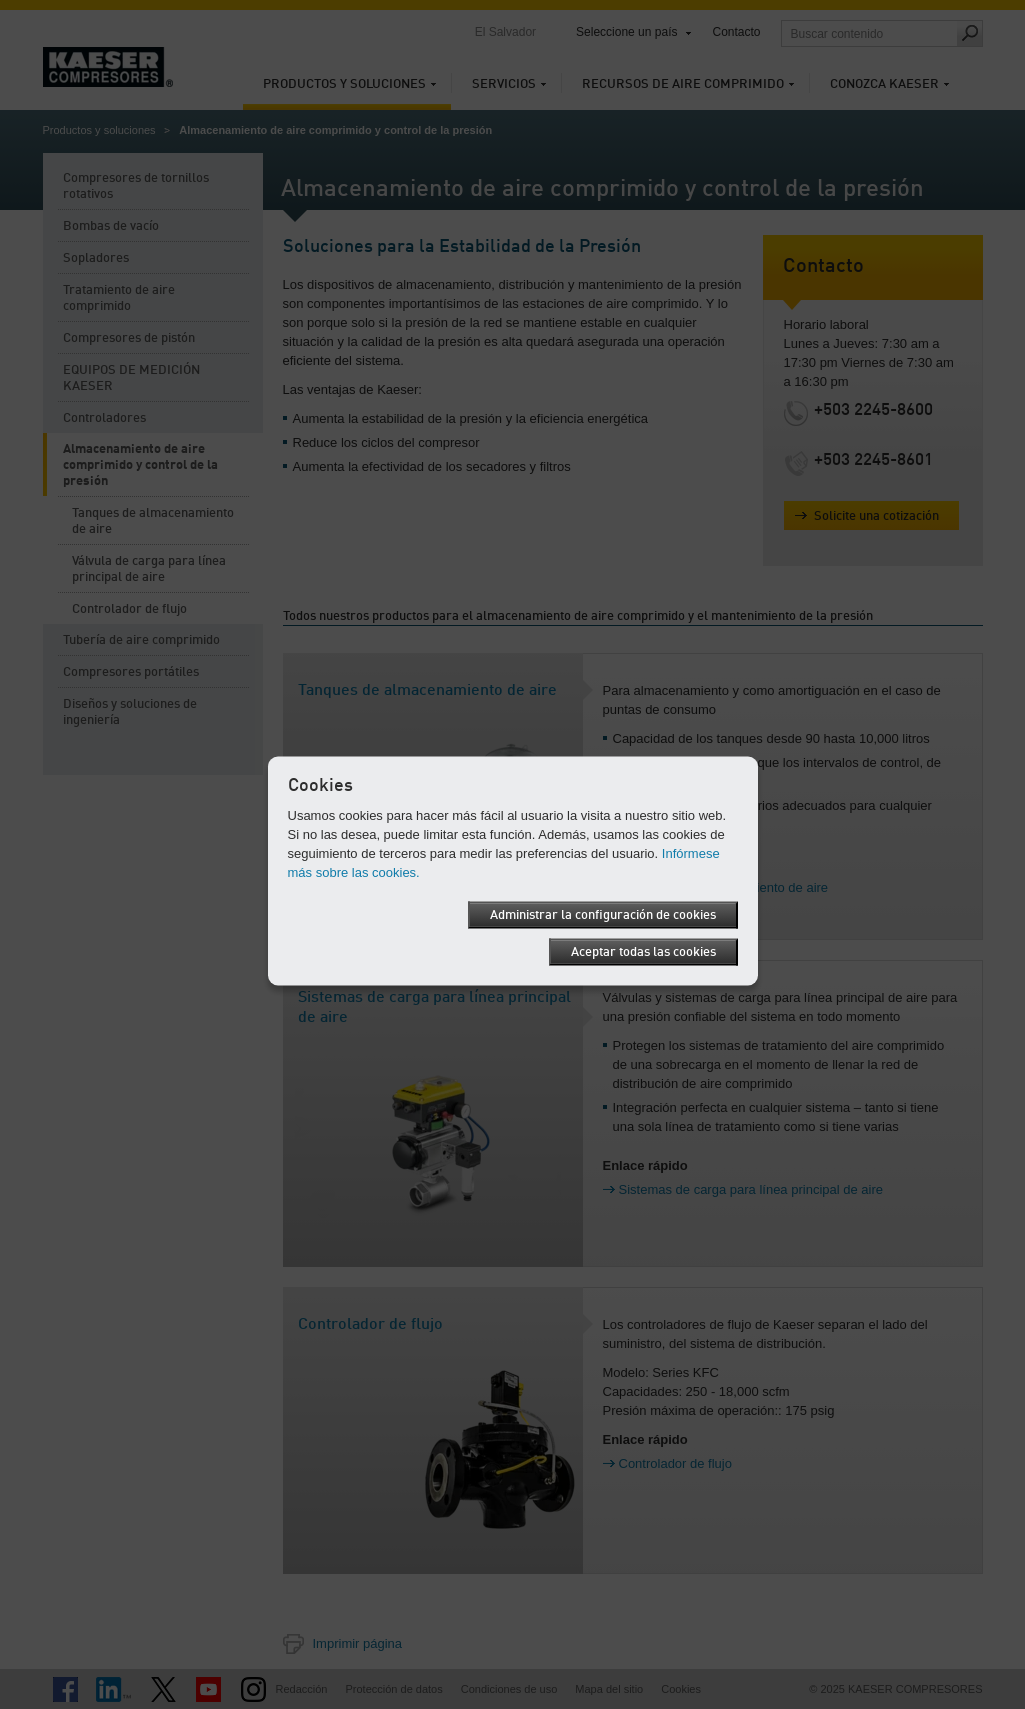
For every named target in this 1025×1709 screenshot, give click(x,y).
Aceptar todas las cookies (643, 951)
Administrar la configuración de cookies (603, 914)
